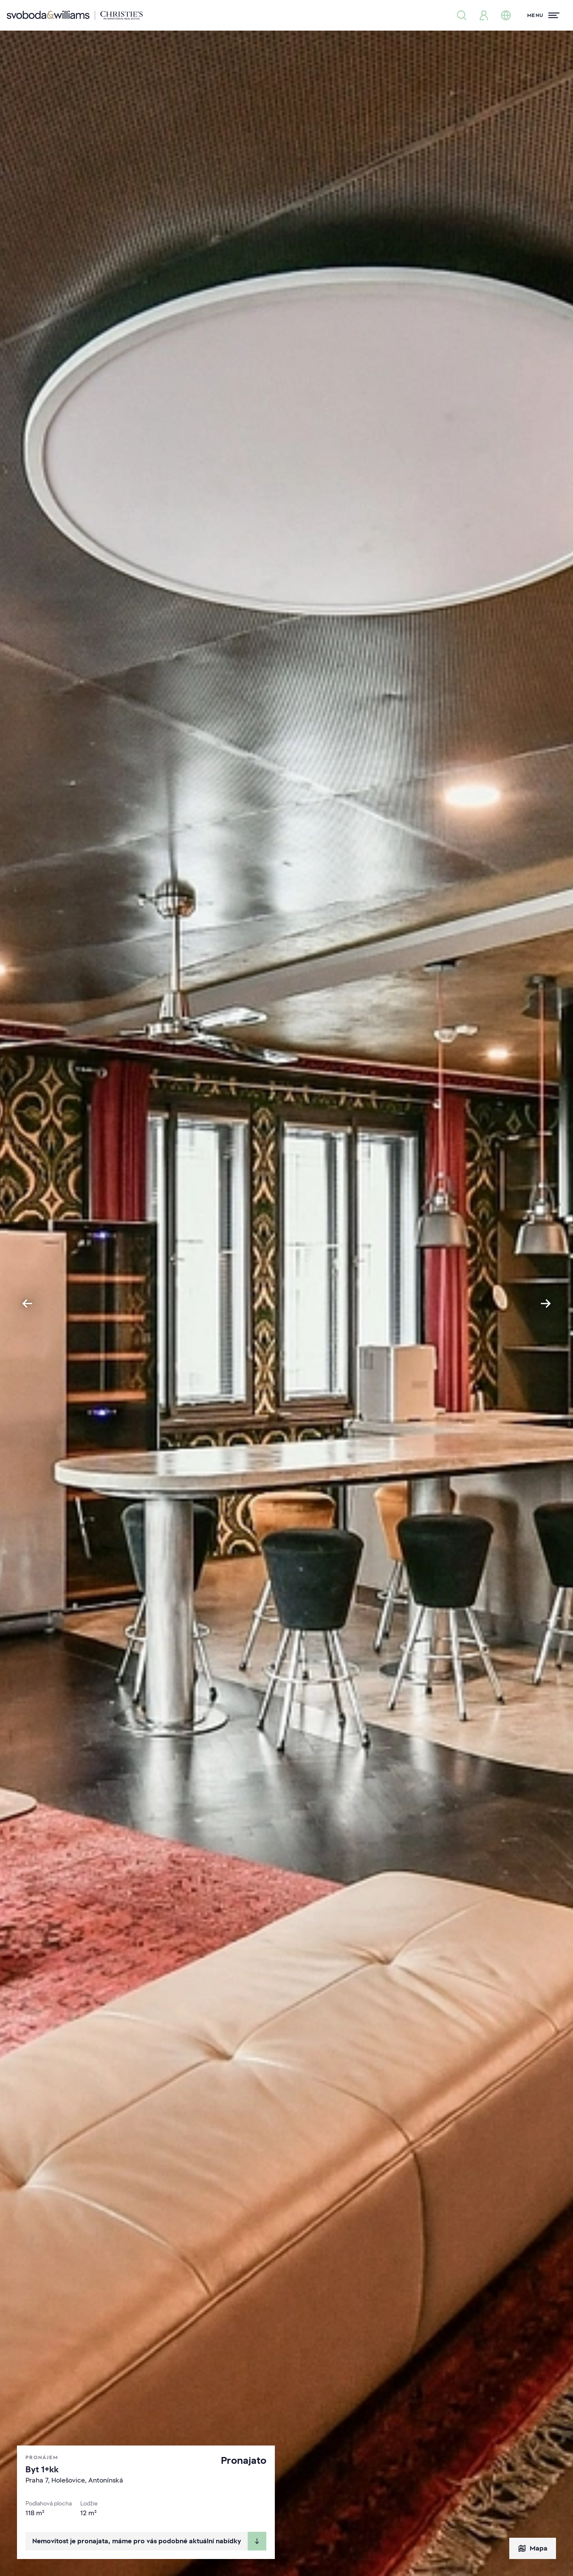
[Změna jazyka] (506, 15)
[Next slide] (546, 1303)
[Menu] (543, 15)
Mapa (533, 2548)
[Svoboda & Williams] (75, 15)
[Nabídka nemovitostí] (462, 15)
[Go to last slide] (27, 1303)
